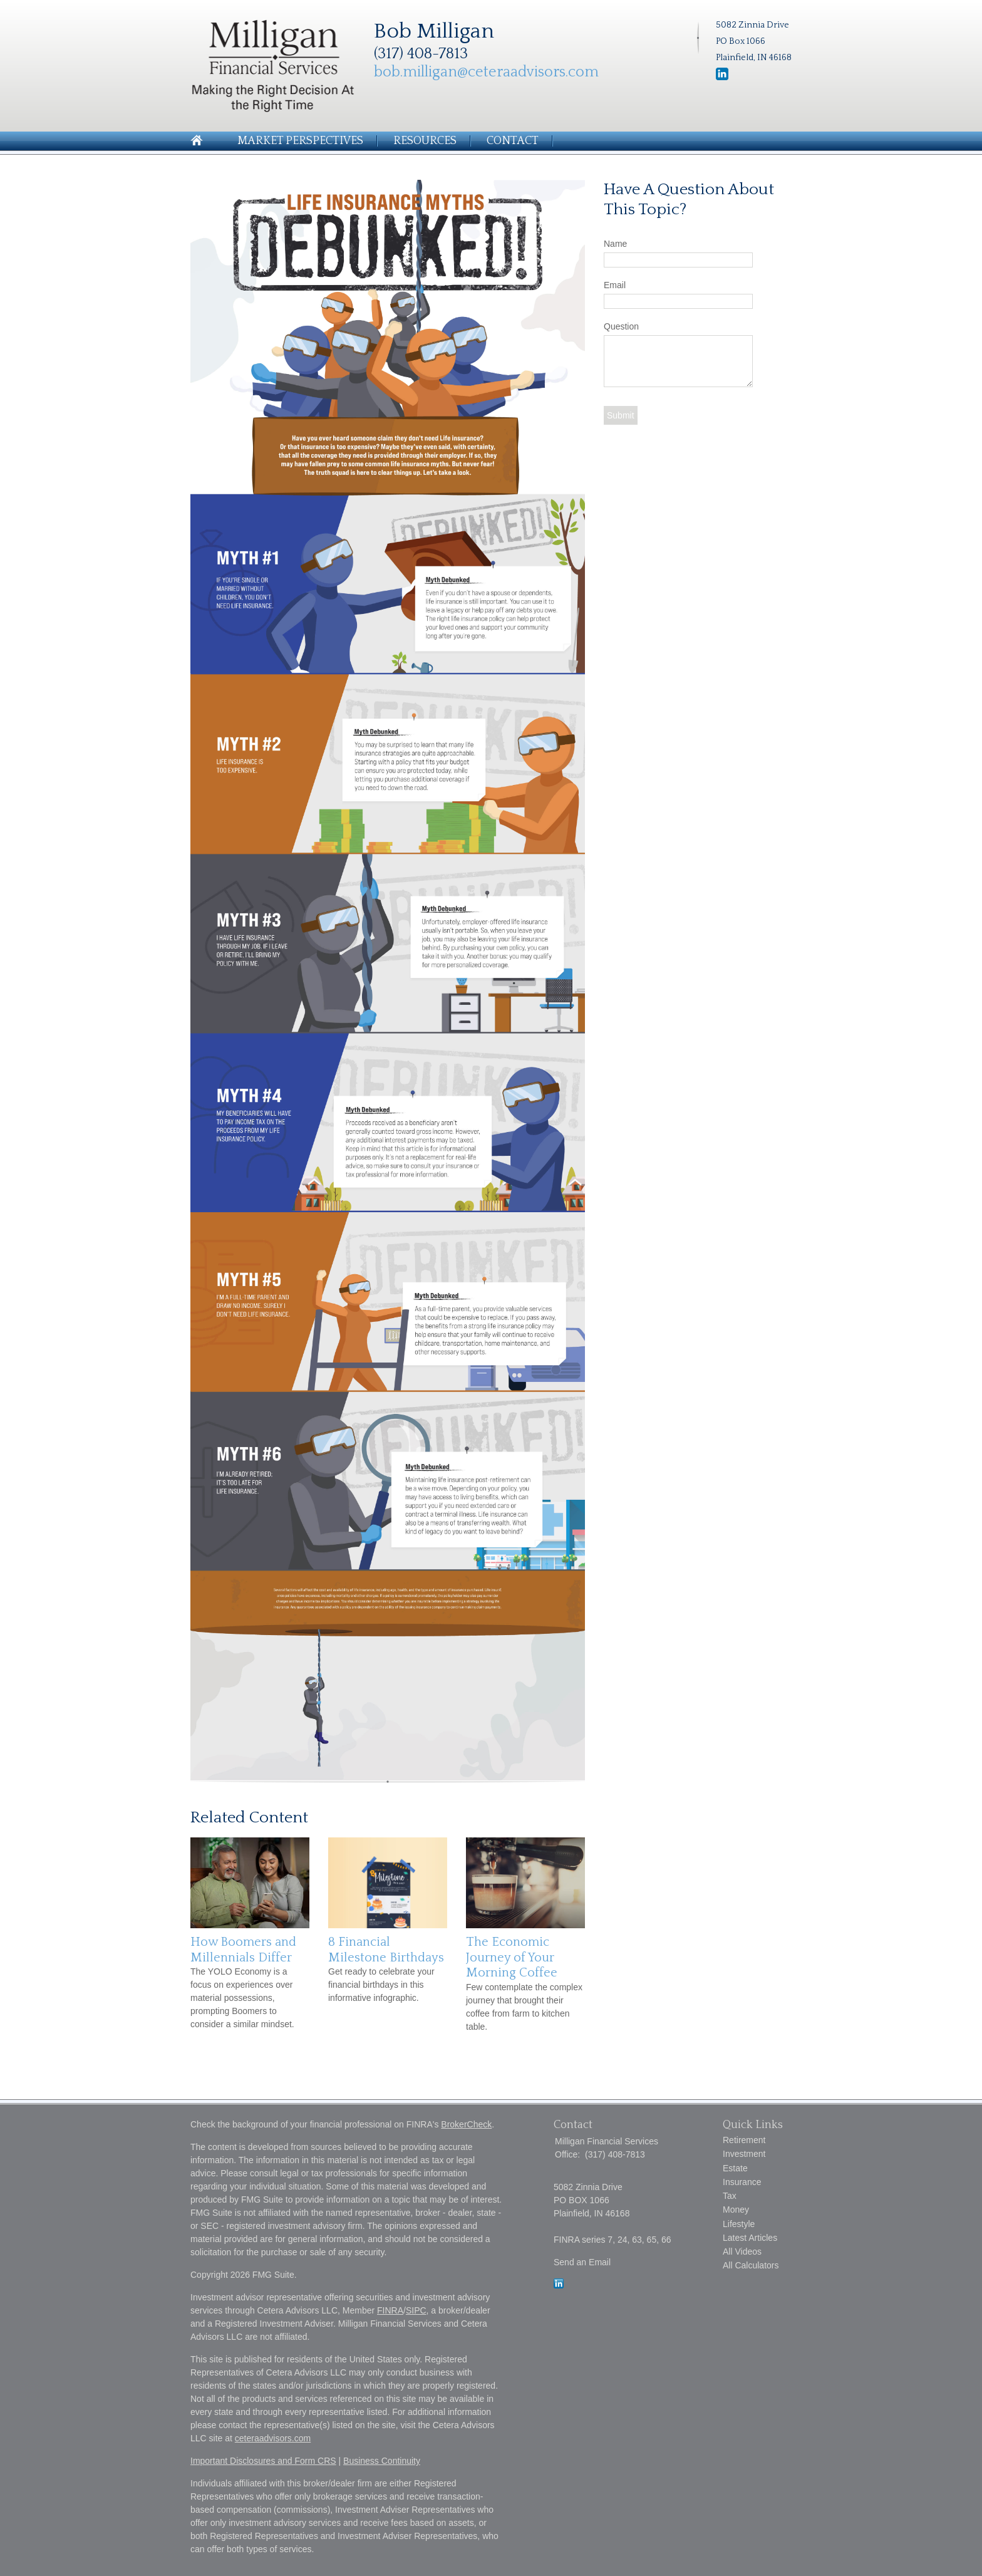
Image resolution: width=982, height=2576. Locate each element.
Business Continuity (381, 2461)
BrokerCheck (466, 2124)
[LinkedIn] (559, 2285)
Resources (425, 141)
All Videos (742, 2251)
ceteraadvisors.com (273, 2438)
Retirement (744, 2140)
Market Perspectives (300, 141)
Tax (729, 2196)
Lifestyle (739, 2224)
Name (615, 244)
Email (615, 285)
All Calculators (750, 2265)
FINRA (390, 2310)
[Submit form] (621, 415)
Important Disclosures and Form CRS (263, 2461)
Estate (735, 2168)
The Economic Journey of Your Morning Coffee (511, 1957)
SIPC (416, 2310)
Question (621, 326)
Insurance (742, 2182)
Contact (513, 141)
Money (736, 2210)
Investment (744, 2154)
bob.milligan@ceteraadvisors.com (486, 72)
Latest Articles (750, 2238)
